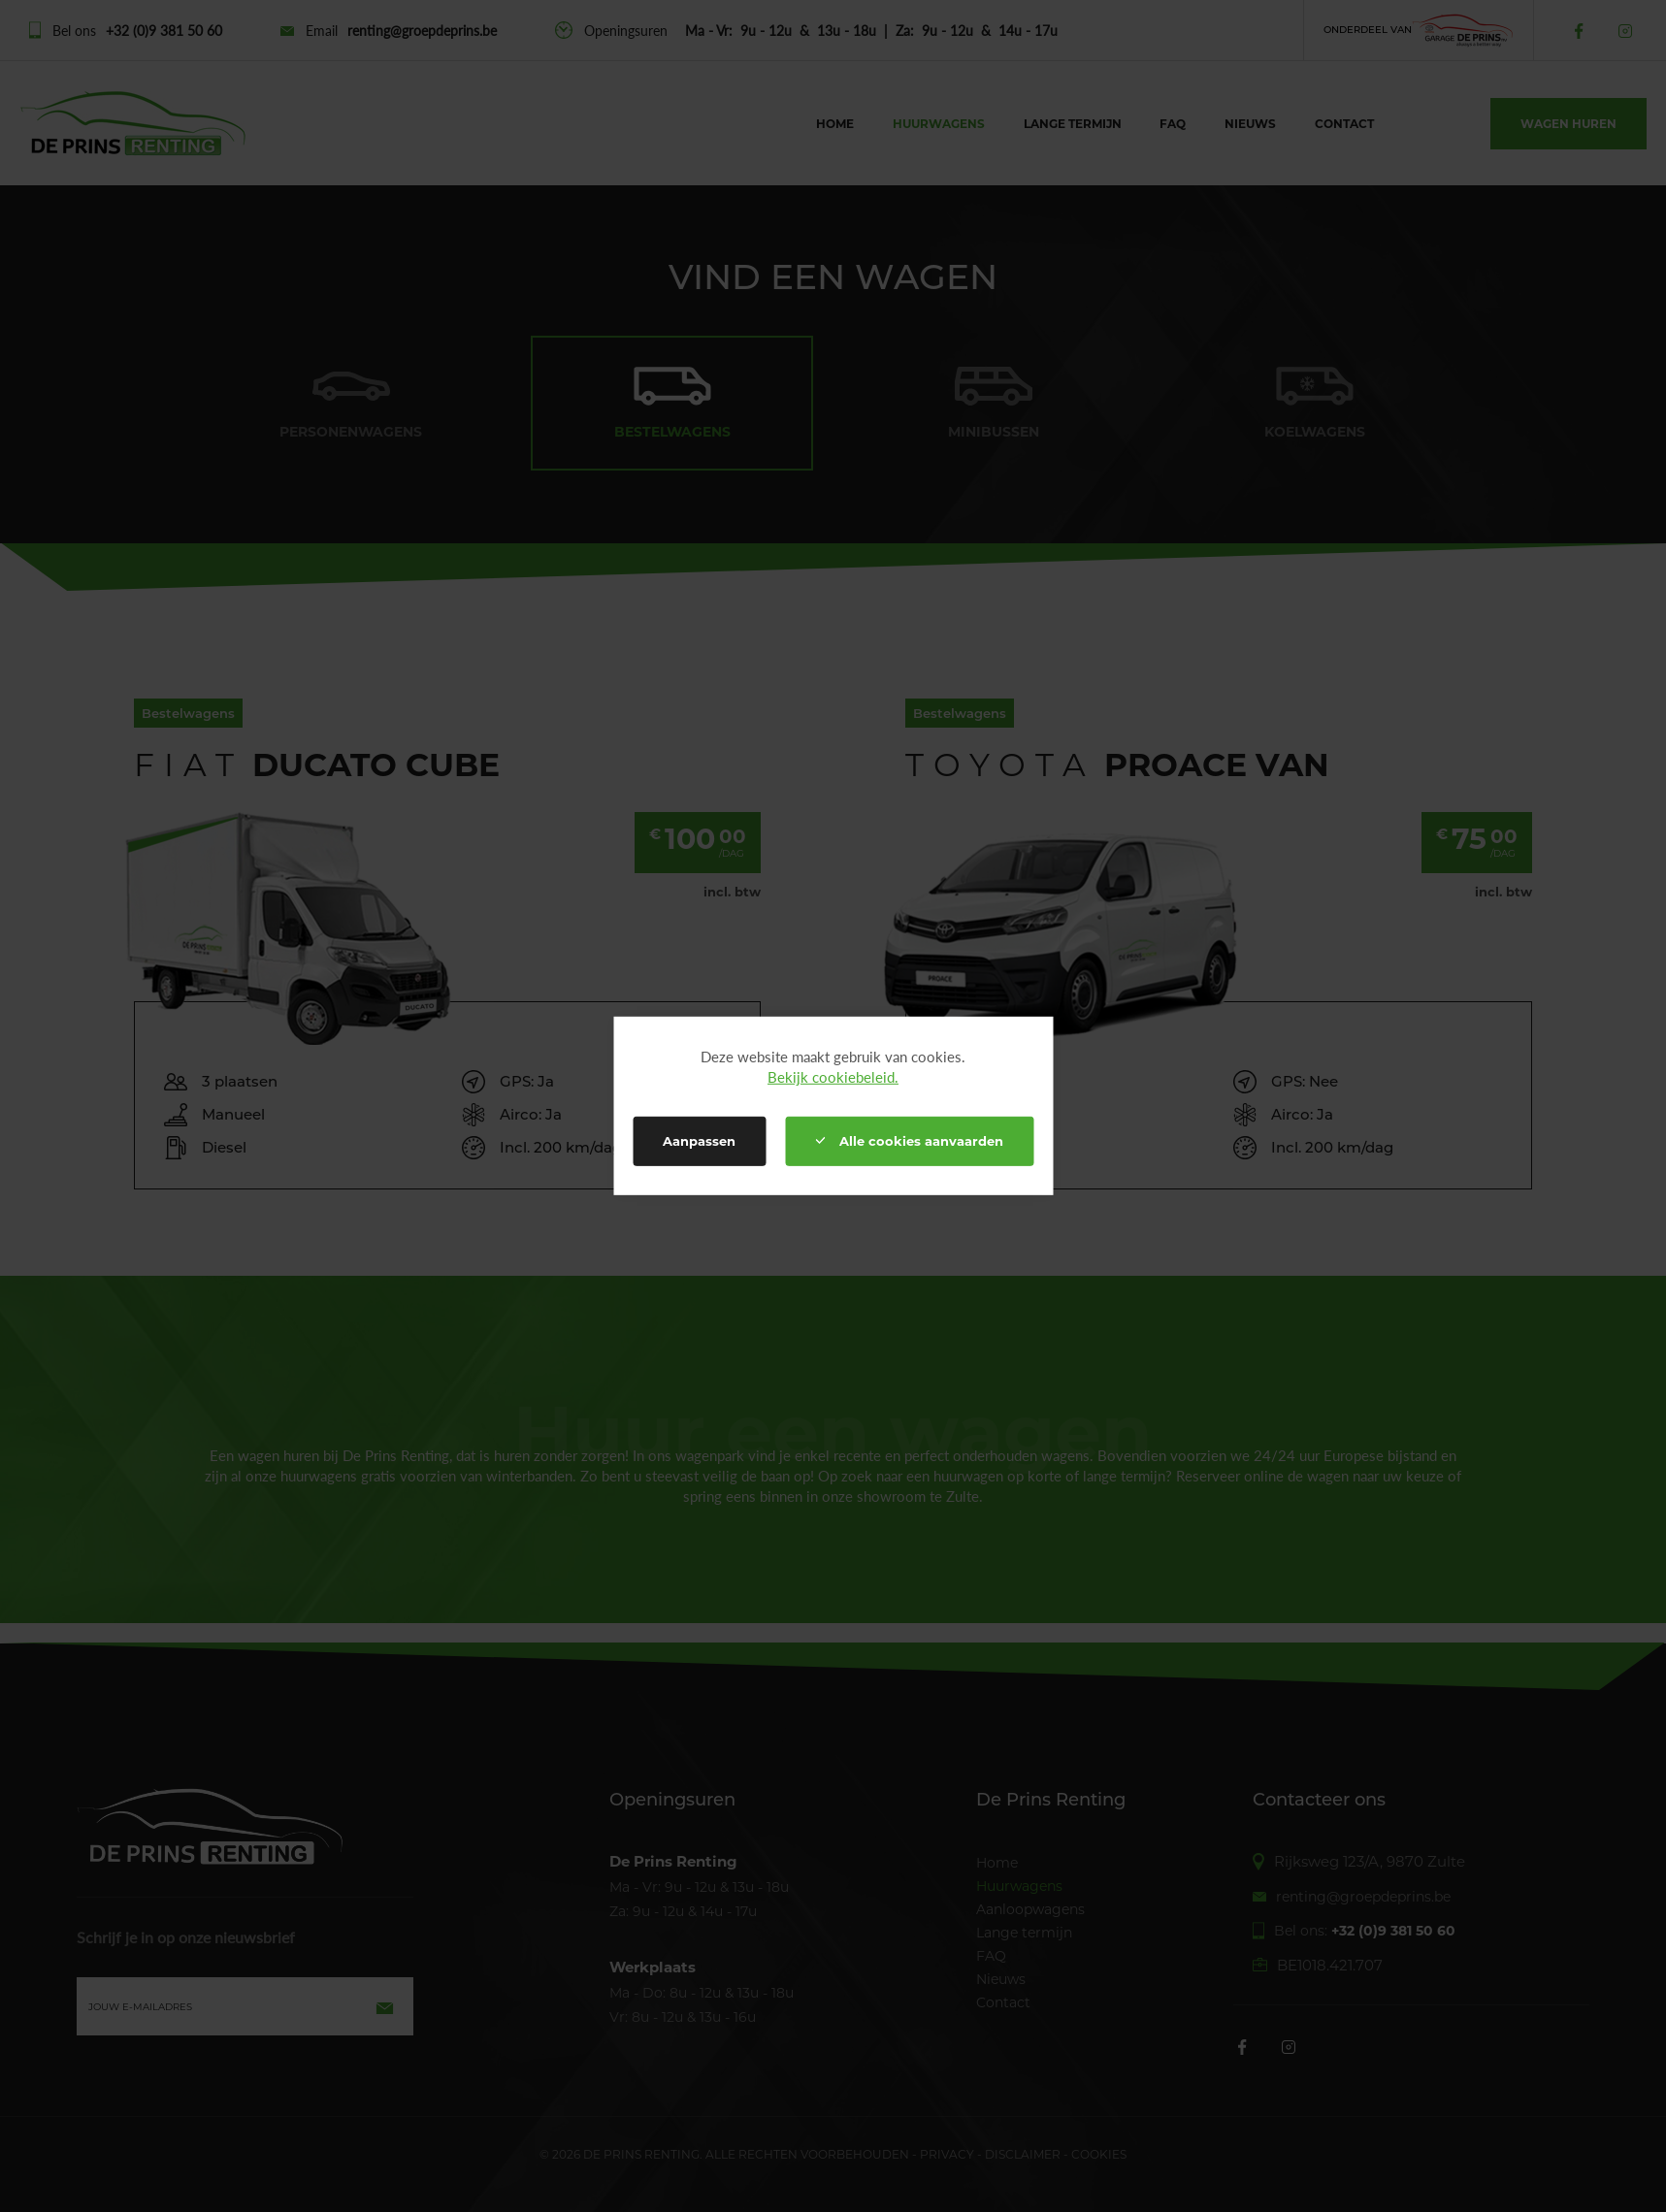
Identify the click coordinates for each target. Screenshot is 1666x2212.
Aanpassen (699, 1141)
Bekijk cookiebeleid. (833, 1076)
